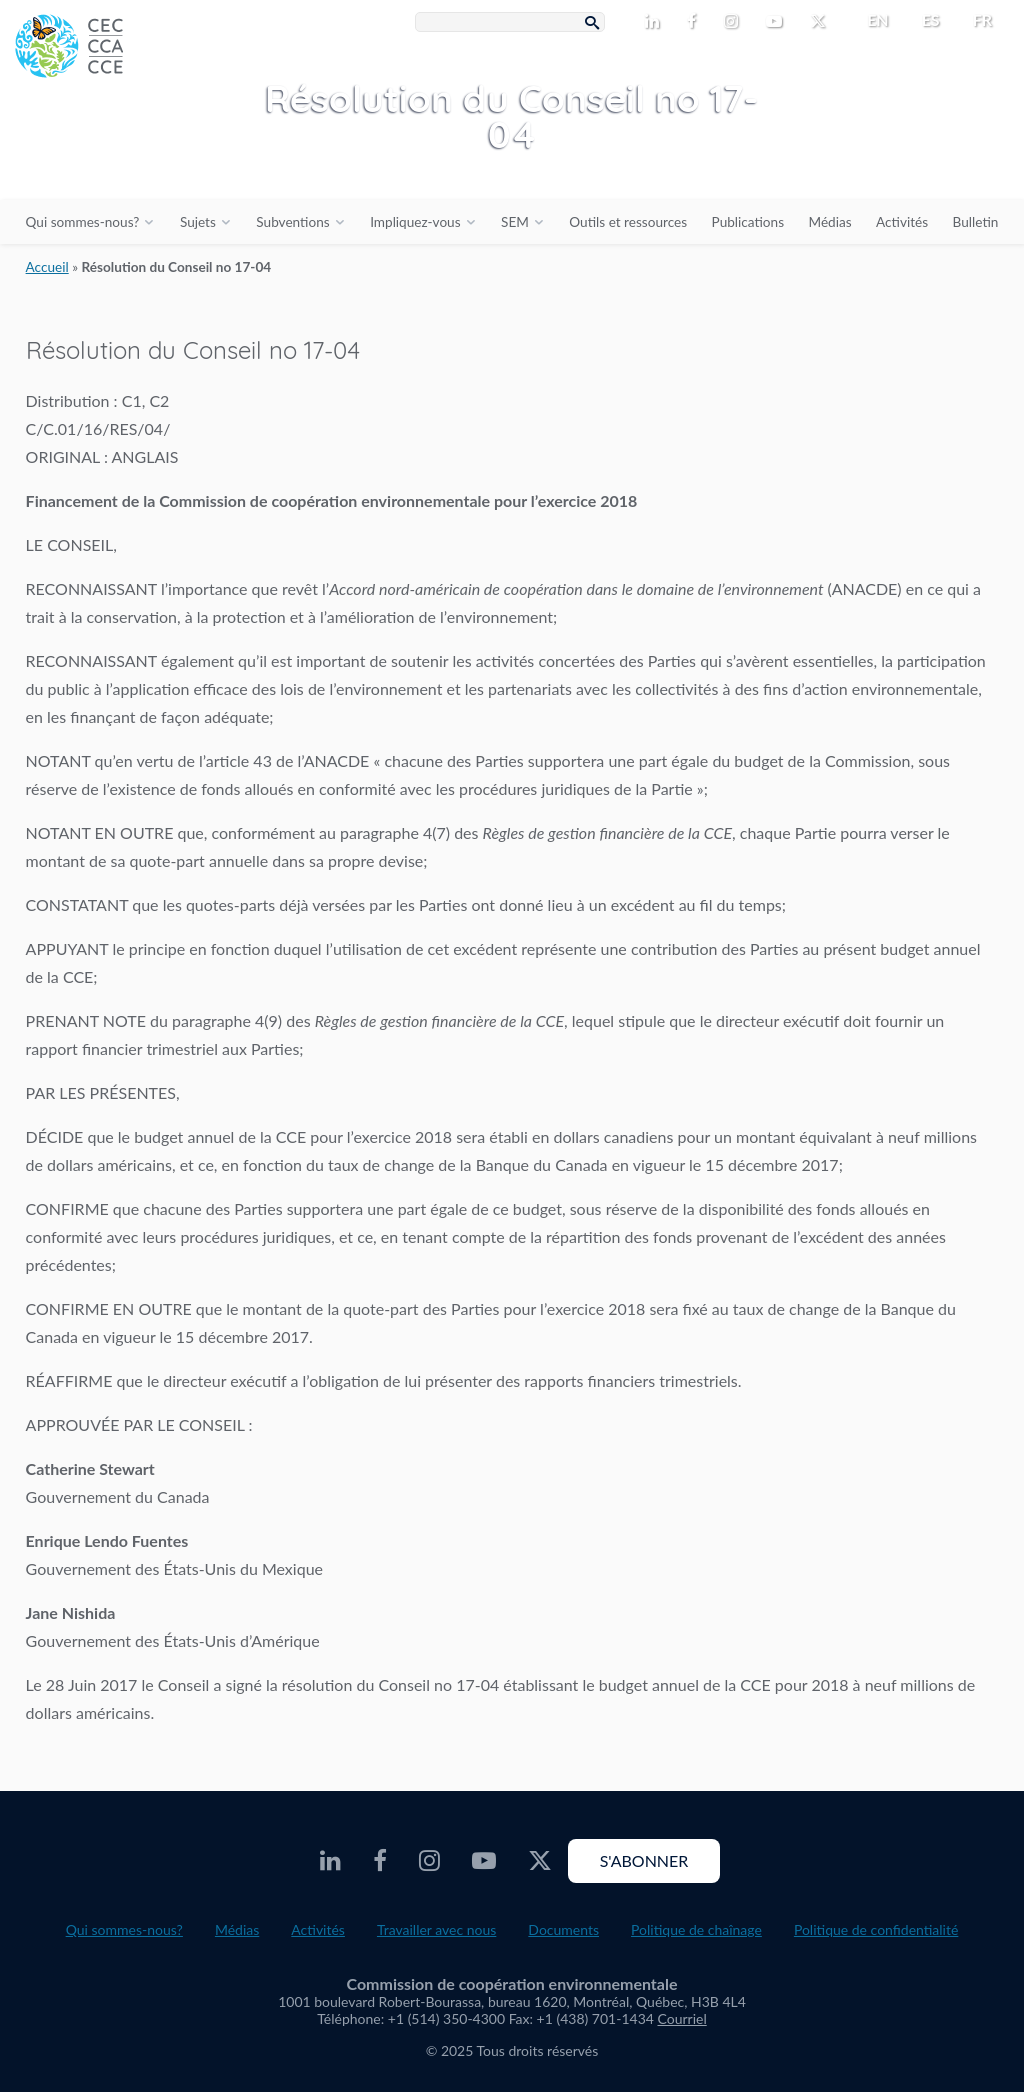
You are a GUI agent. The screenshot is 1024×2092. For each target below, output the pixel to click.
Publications (748, 222)
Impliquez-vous (415, 222)
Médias (830, 222)
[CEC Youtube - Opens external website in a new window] (778, 22)
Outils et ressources (628, 222)
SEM (515, 222)
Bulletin (976, 222)
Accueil (47, 267)
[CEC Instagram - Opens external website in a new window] (735, 22)
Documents (563, 1929)
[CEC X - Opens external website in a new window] (822, 22)
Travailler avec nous (436, 1929)
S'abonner (644, 1860)
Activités (902, 222)
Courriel (682, 2018)
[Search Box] (510, 22)
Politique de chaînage (696, 1929)
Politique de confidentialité (876, 1929)
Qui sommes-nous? (83, 222)
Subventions (292, 222)
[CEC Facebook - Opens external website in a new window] (695, 22)
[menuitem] (869, 20)
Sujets (198, 222)
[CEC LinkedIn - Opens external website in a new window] (656, 22)
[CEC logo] (150, 150)
